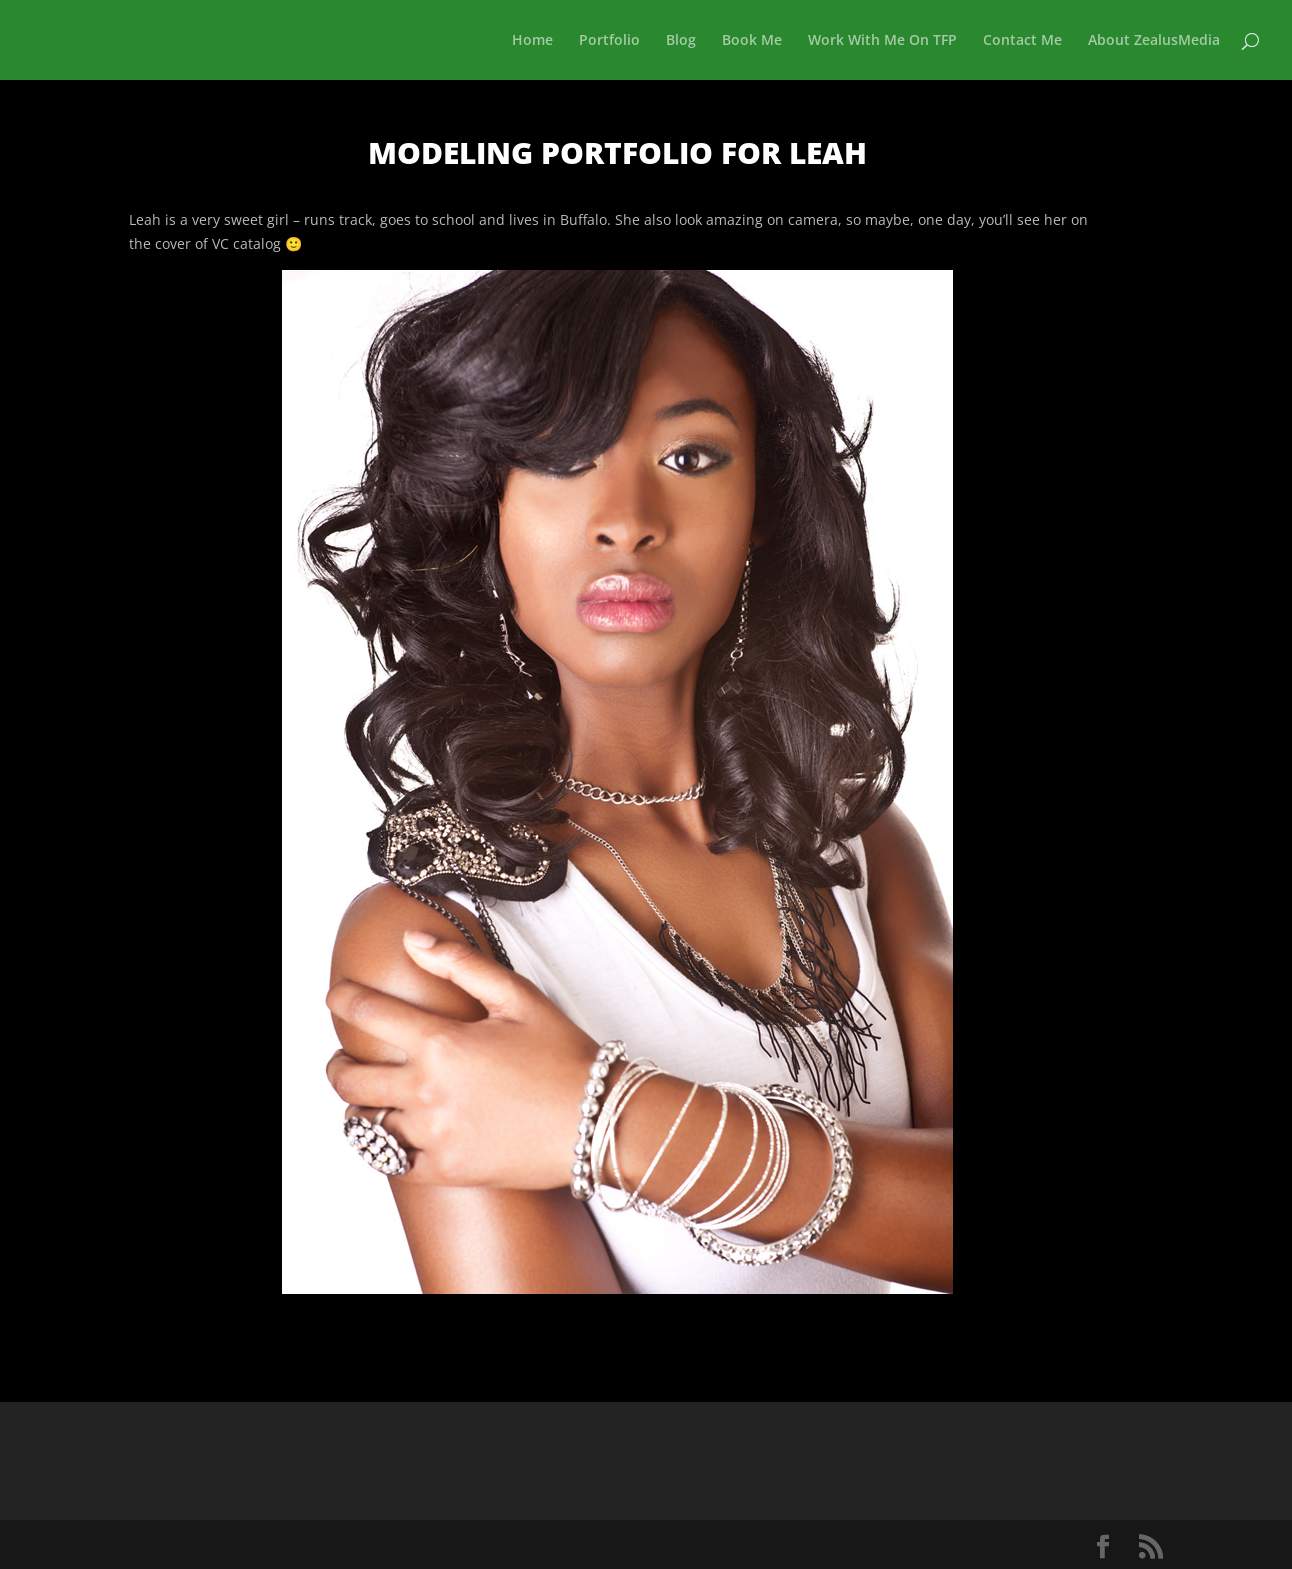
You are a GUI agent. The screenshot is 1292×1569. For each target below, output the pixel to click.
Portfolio (609, 41)
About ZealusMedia (1154, 41)
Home (532, 41)
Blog (681, 41)
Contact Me (1022, 41)
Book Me (752, 41)
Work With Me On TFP (882, 41)
